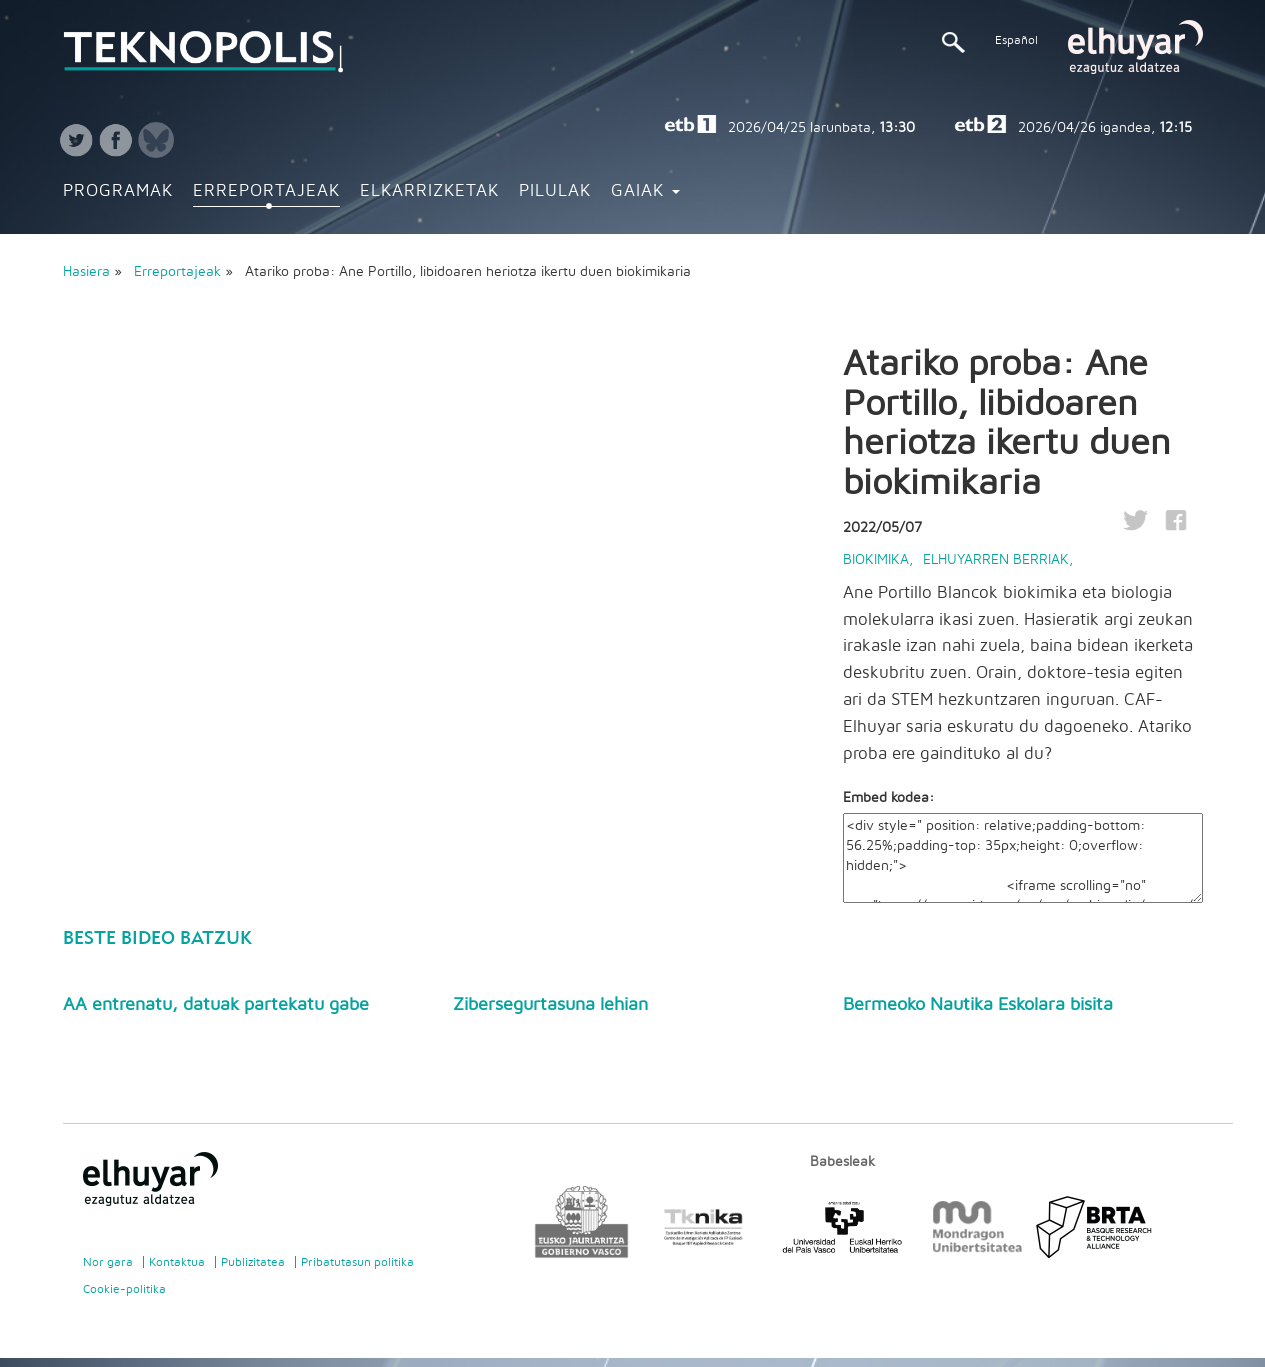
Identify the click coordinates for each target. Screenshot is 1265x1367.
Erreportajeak (266, 191)
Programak (118, 191)
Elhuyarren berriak (996, 560)
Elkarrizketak (429, 191)
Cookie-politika (124, 1289)
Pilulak (555, 191)
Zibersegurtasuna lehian (550, 1005)
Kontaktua (177, 1262)
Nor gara (108, 1262)
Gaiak (645, 191)
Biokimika (876, 560)
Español (1016, 40)
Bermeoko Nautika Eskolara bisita (978, 1005)
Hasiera (86, 272)
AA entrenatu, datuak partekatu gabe (216, 1005)
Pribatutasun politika (357, 1262)
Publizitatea (253, 1262)
